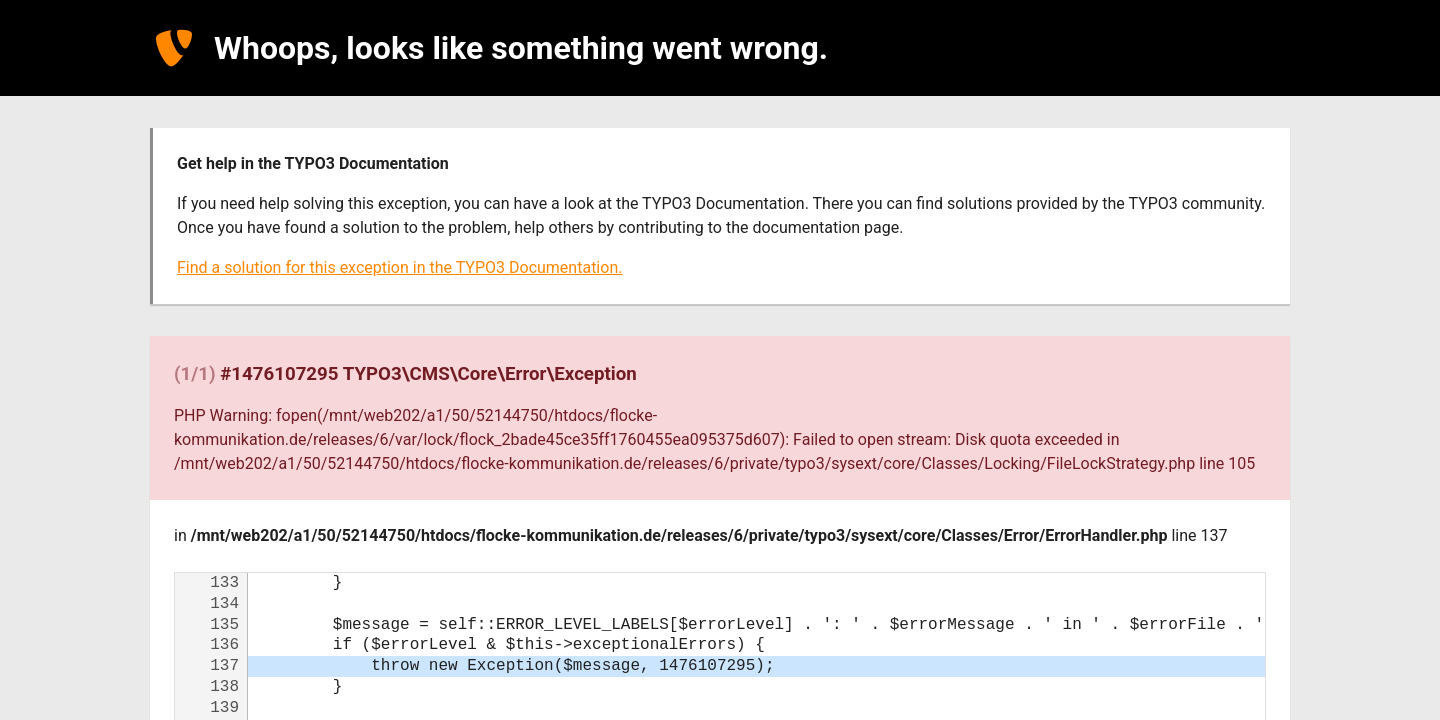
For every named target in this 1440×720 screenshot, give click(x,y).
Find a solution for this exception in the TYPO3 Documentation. (399, 267)
